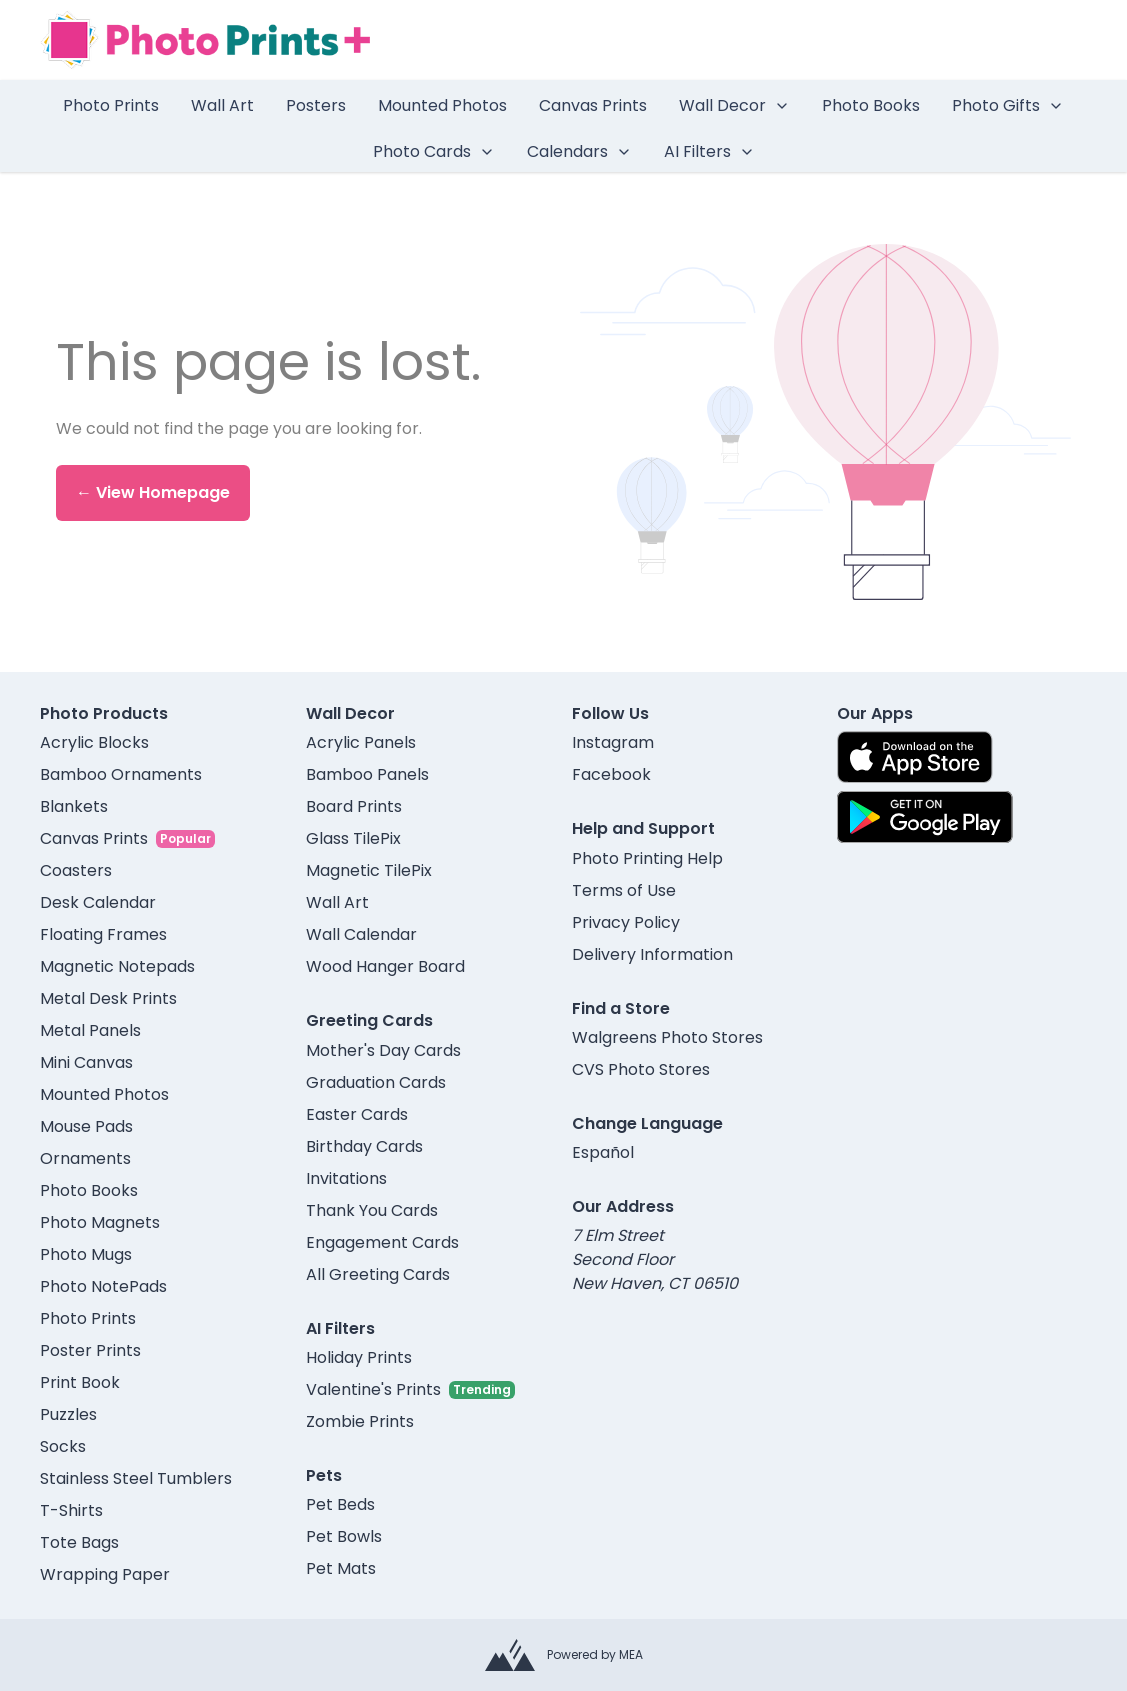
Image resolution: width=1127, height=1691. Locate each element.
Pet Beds (340, 1504)
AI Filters (709, 151)
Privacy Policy (626, 922)
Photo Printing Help (647, 858)
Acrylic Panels (361, 742)
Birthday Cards (364, 1146)
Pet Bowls (344, 1536)
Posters (316, 105)
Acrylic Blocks (94, 742)
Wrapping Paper (105, 1574)
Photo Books (871, 105)
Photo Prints (111, 105)
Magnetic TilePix (369, 870)
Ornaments (85, 1158)
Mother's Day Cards (383, 1050)
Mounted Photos (442, 105)
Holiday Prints (359, 1357)
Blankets (74, 806)
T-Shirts (71, 1510)
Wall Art (222, 105)
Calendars (579, 151)
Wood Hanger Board (385, 966)
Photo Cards (434, 151)
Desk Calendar (98, 902)
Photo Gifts (1008, 105)
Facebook (611, 774)
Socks (63, 1446)
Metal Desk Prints (108, 998)
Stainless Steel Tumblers (136, 1478)
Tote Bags (79, 1542)
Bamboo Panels (367, 774)
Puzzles (68, 1414)
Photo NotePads (103, 1286)
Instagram (613, 742)
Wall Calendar (361, 934)
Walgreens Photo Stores (667, 1037)
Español (603, 1152)
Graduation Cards (376, 1082)
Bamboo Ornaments (121, 774)
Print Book (80, 1382)
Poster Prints (90, 1350)
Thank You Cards (372, 1210)
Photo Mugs (86, 1254)
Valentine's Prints (373, 1389)
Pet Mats (341, 1568)
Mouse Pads (86, 1126)
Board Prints (354, 806)
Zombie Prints (360, 1421)
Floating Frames (103, 934)
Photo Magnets (100, 1222)
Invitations (346, 1178)
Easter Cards (357, 1114)
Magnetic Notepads (117, 966)
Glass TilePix (353, 838)
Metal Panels (90, 1030)
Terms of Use (624, 890)
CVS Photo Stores (641, 1069)
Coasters (76, 870)
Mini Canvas (86, 1062)
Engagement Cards (382, 1242)
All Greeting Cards (378, 1274)
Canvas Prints (593, 105)
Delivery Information (652, 954)
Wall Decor (734, 105)
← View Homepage (153, 492)
